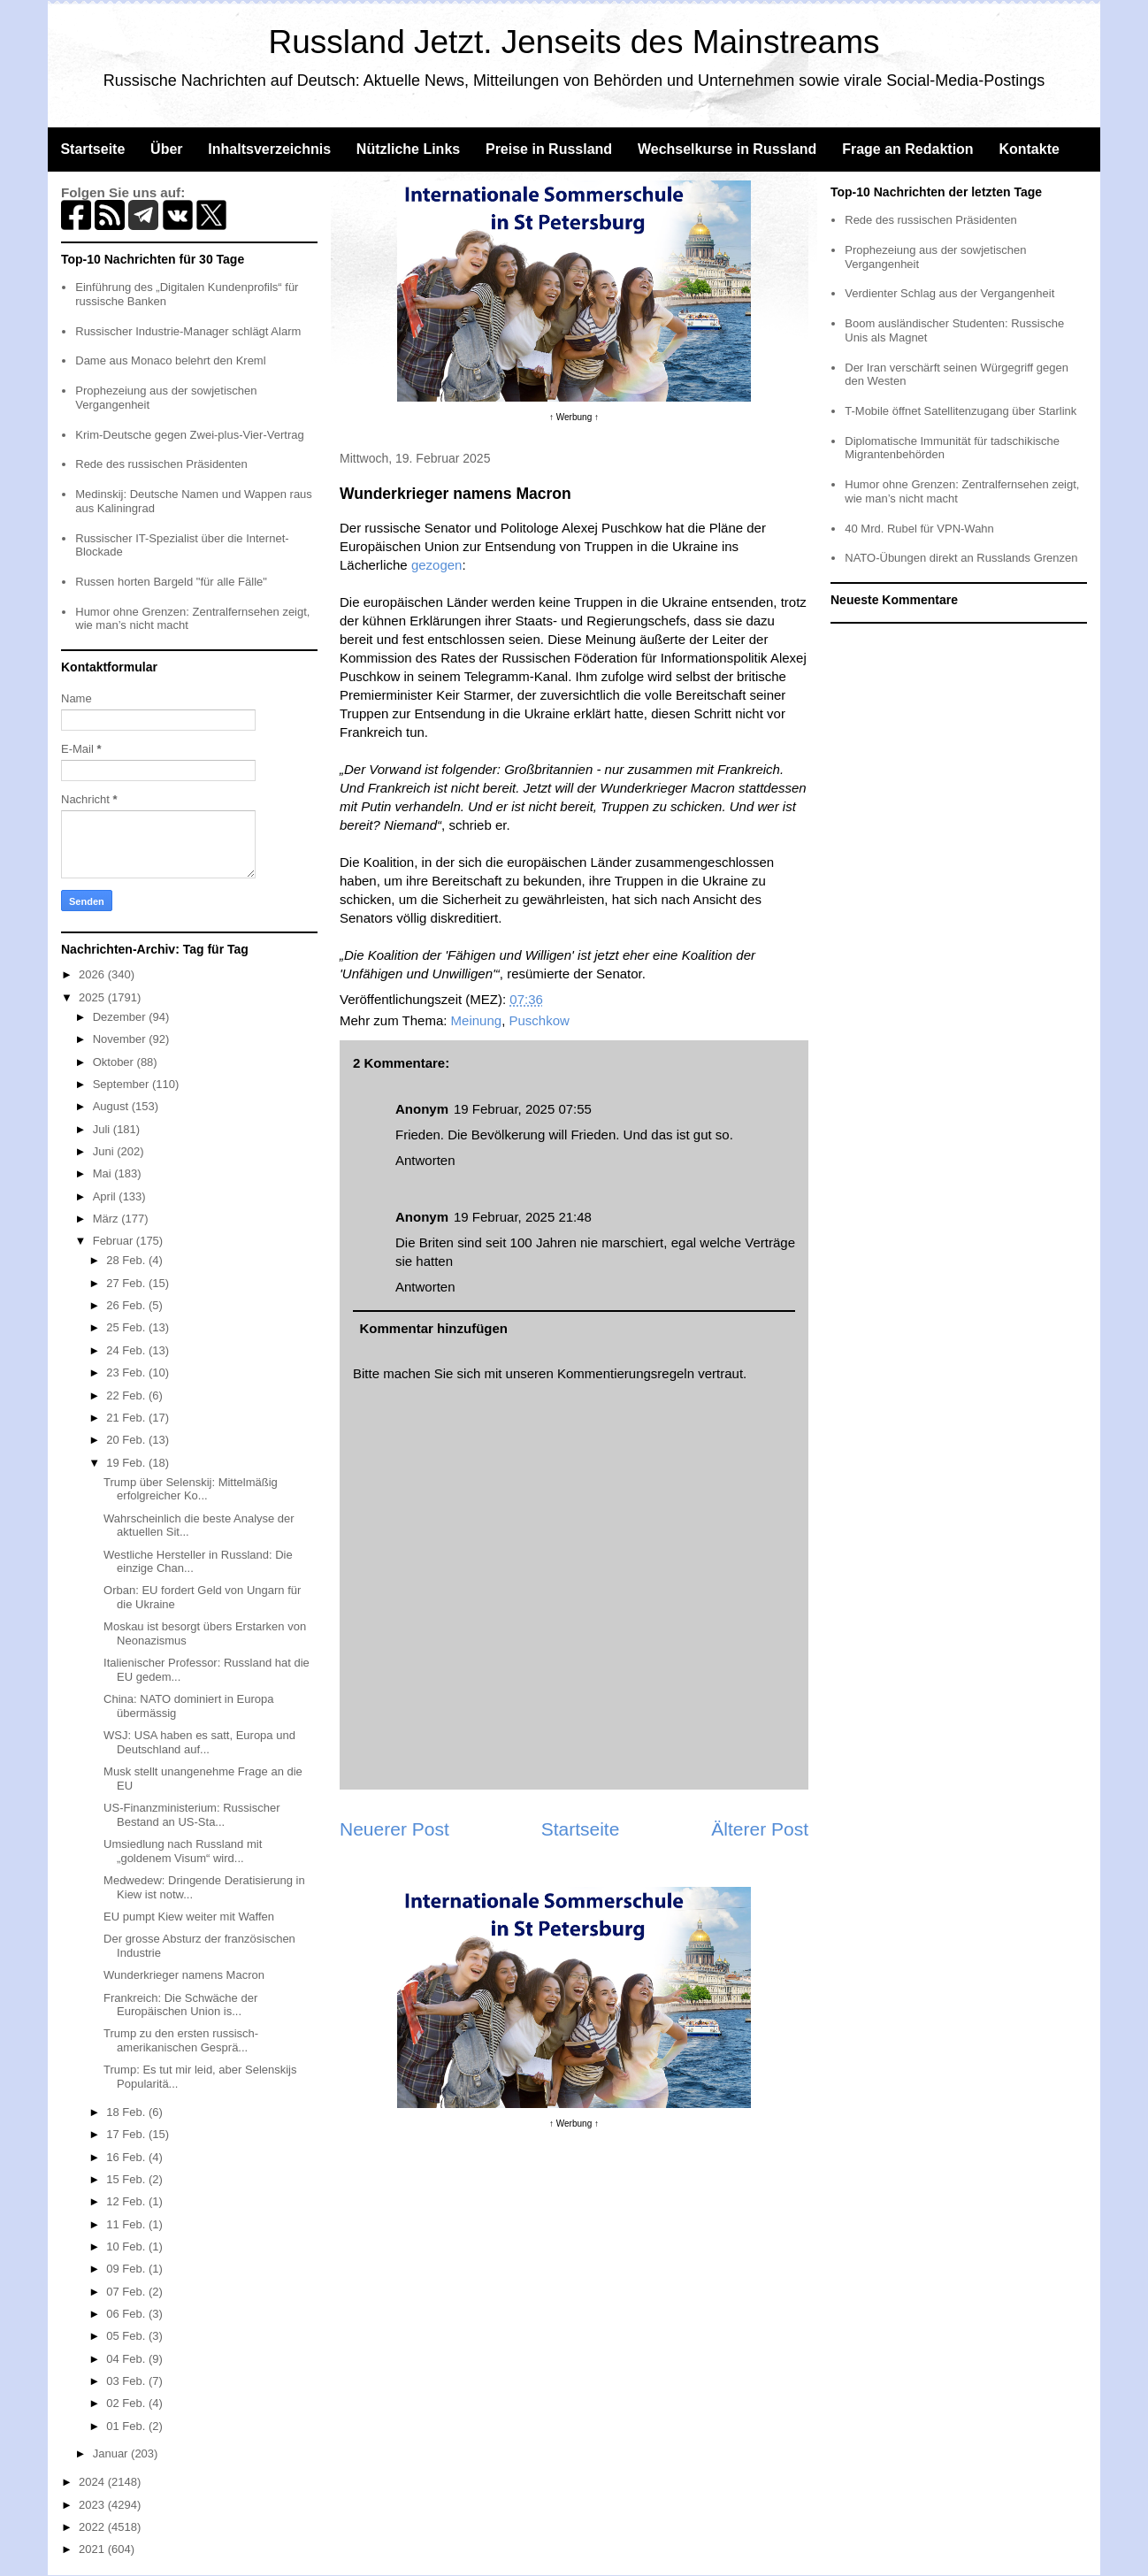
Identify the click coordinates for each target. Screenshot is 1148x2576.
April (106, 1196)
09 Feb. (127, 2268)
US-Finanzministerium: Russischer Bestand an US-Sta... (191, 1814)
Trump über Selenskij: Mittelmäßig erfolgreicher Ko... (190, 1489)
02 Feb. (127, 2403)
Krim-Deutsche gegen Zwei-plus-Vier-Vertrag (189, 434)
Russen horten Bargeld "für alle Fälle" (171, 581)
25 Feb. (127, 1327)
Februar (114, 1240)
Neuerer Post (394, 1829)
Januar (112, 2453)
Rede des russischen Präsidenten (161, 464)
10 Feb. (127, 2246)
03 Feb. (127, 2381)
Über (166, 149)
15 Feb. (127, 2179)
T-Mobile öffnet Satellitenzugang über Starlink (960, 411)
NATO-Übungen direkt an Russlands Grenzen (961, 557)
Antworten (425, 1160)
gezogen (437, 564)
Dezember (121, 1017)
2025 (93, 997)
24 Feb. (127, 1350)
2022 (93, 2527)
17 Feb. (127, 2134)
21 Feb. (127, 1417)
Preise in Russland (549, 149)
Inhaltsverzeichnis (269, 149)
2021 (93, 2549)
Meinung (476, 1020)
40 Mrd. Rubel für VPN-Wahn (919, 528)
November (121, 1039)
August (112, 1106)
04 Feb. (127, 2358)
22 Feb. (127, 1395)
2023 (93, 2504)
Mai (104, 1173)
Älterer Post (759, 1829)
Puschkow (539, 1020)
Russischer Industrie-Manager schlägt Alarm (188, 331)
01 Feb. (127, 2426)
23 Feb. (127, 1372)
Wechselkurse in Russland (727, 149)
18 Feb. (127, 2112)
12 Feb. (127, 2201)
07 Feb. (127, 2291)
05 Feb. (127, 2335)
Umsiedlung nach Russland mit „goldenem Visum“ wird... (182, 1851)
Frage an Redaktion (907, 149)
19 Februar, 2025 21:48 (523, 1216)
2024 (93, 2481)
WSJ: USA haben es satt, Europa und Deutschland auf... (199, 1742)
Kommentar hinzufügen (434, 1328)
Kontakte (1029, 149)
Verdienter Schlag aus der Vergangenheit (949, 293)
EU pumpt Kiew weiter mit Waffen (188, 1916)
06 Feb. (127, 2313)
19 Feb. (127, 1462)
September (122, 1084)
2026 (93, 974)
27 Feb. (127, 1283)
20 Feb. (127, 1439)
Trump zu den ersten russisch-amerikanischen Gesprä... (180, 2040)
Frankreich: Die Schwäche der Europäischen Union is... (180, 2005)
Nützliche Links (408, 149)
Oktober (115, 1062)
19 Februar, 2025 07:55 (523, 1108)
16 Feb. (127, 2157)
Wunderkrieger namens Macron (183, 1975)
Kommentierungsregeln (625, 1373)
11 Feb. (127, 2224)
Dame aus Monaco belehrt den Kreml (170, 360)
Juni (105, 1151)
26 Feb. (127, 1305)
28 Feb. (127, 1260)
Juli (103, 1129)
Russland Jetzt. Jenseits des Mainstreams (574, 42)
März (107, 1218)
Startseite (92, 149)
